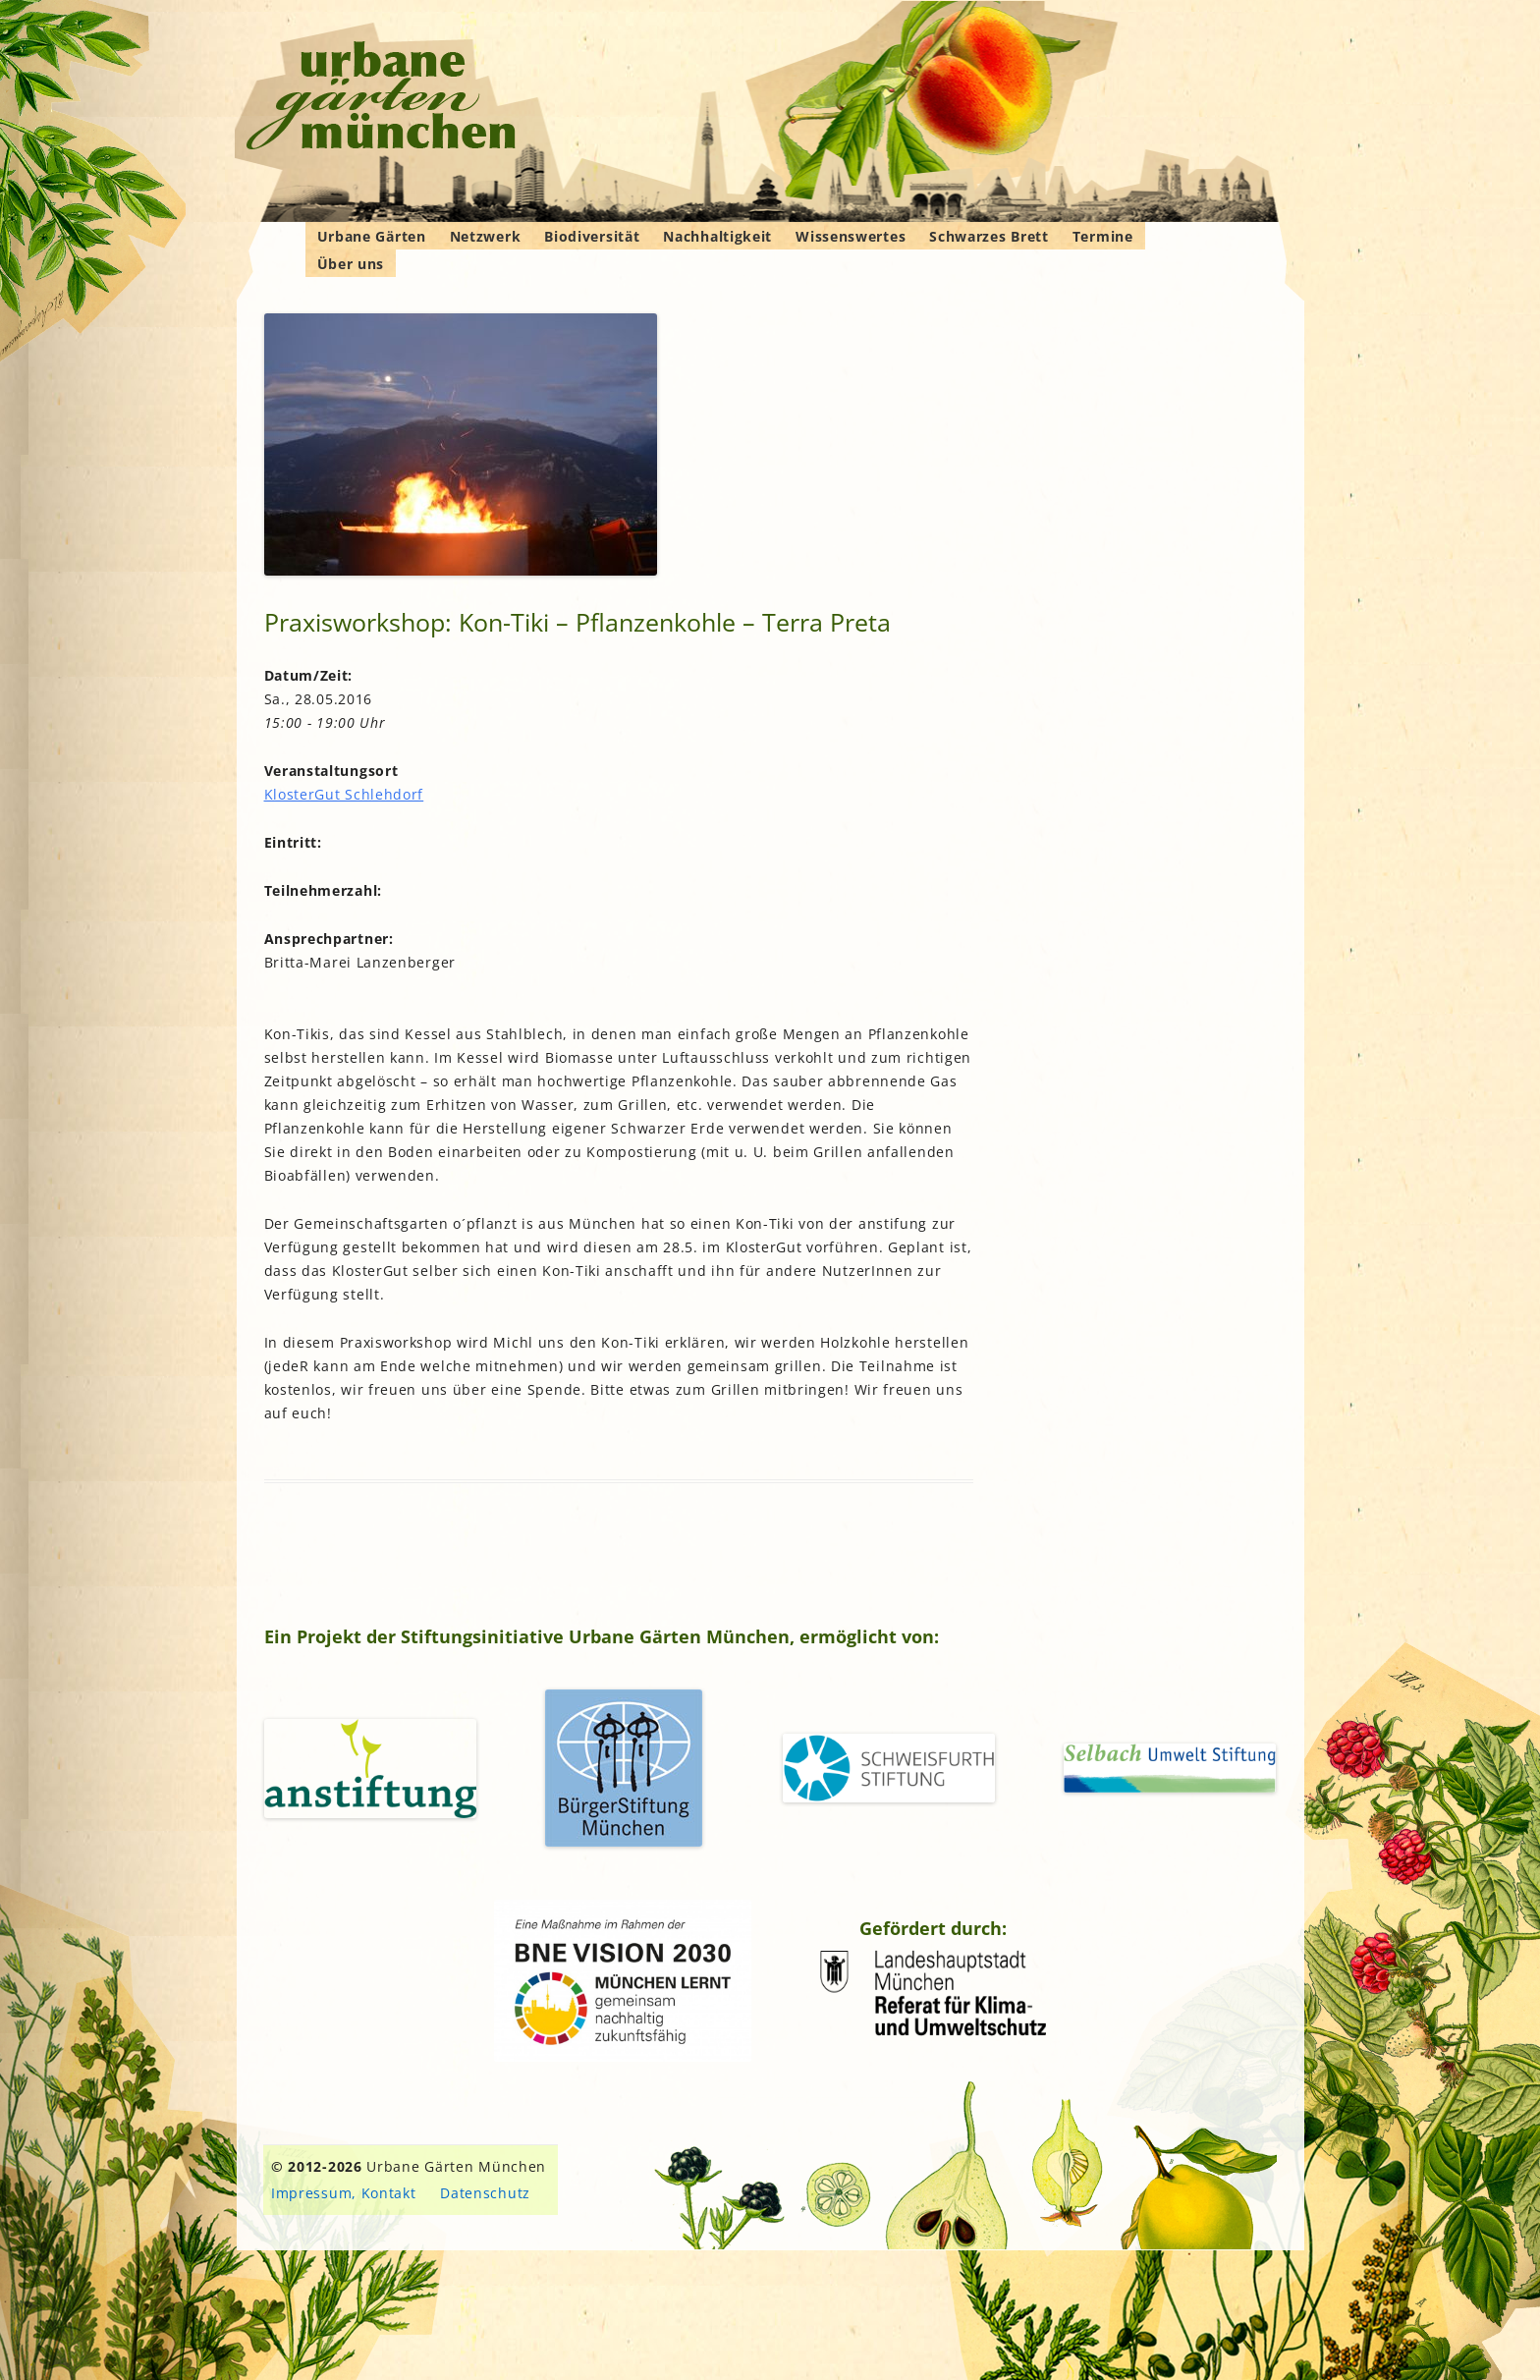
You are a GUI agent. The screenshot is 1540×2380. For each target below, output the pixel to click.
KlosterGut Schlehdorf (344, 794)
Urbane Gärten (371, 236)
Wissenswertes (851, 236)
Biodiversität (591, 236)
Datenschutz (485, 2193)
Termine (1102, 236)
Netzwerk (486, 236)
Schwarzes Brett (989, 236)
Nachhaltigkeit (717, 236)
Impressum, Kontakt (343, 2193)
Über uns (351, 263)
